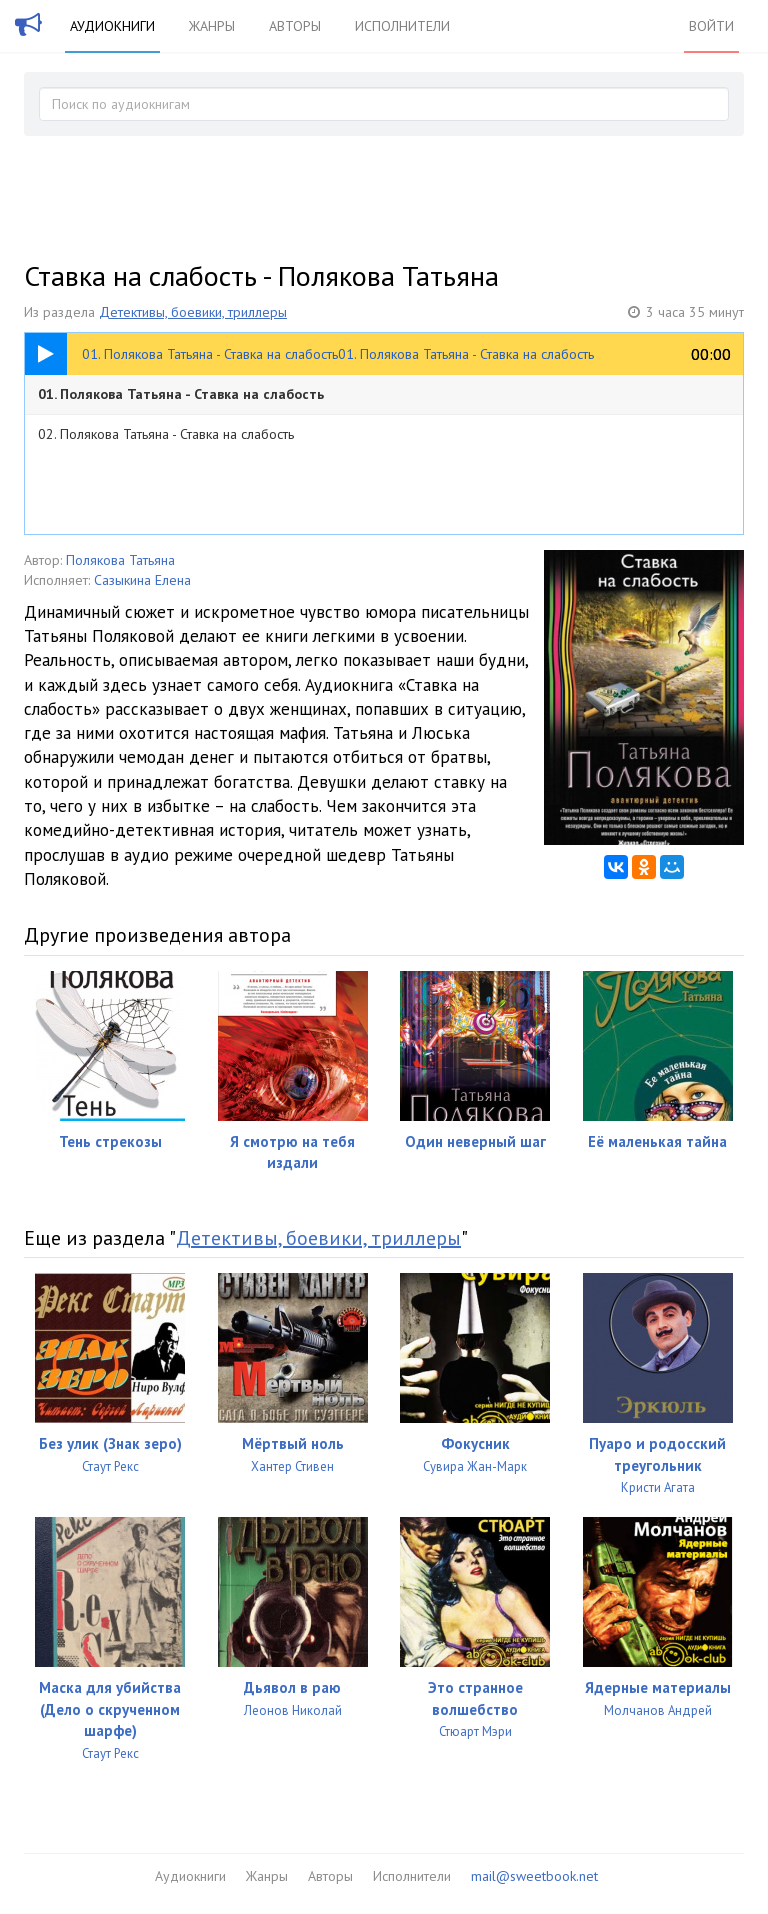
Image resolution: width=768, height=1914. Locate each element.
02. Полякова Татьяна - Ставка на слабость (166, 434)
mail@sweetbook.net (534, 1876)
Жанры (212, 26)
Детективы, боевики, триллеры (193, 312)
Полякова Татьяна (120, 560)
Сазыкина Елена (142, 580)
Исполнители (402, 26)
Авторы (295, 26)
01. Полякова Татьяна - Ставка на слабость (181, 394)
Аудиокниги (112, 26)
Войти (711, 26)
